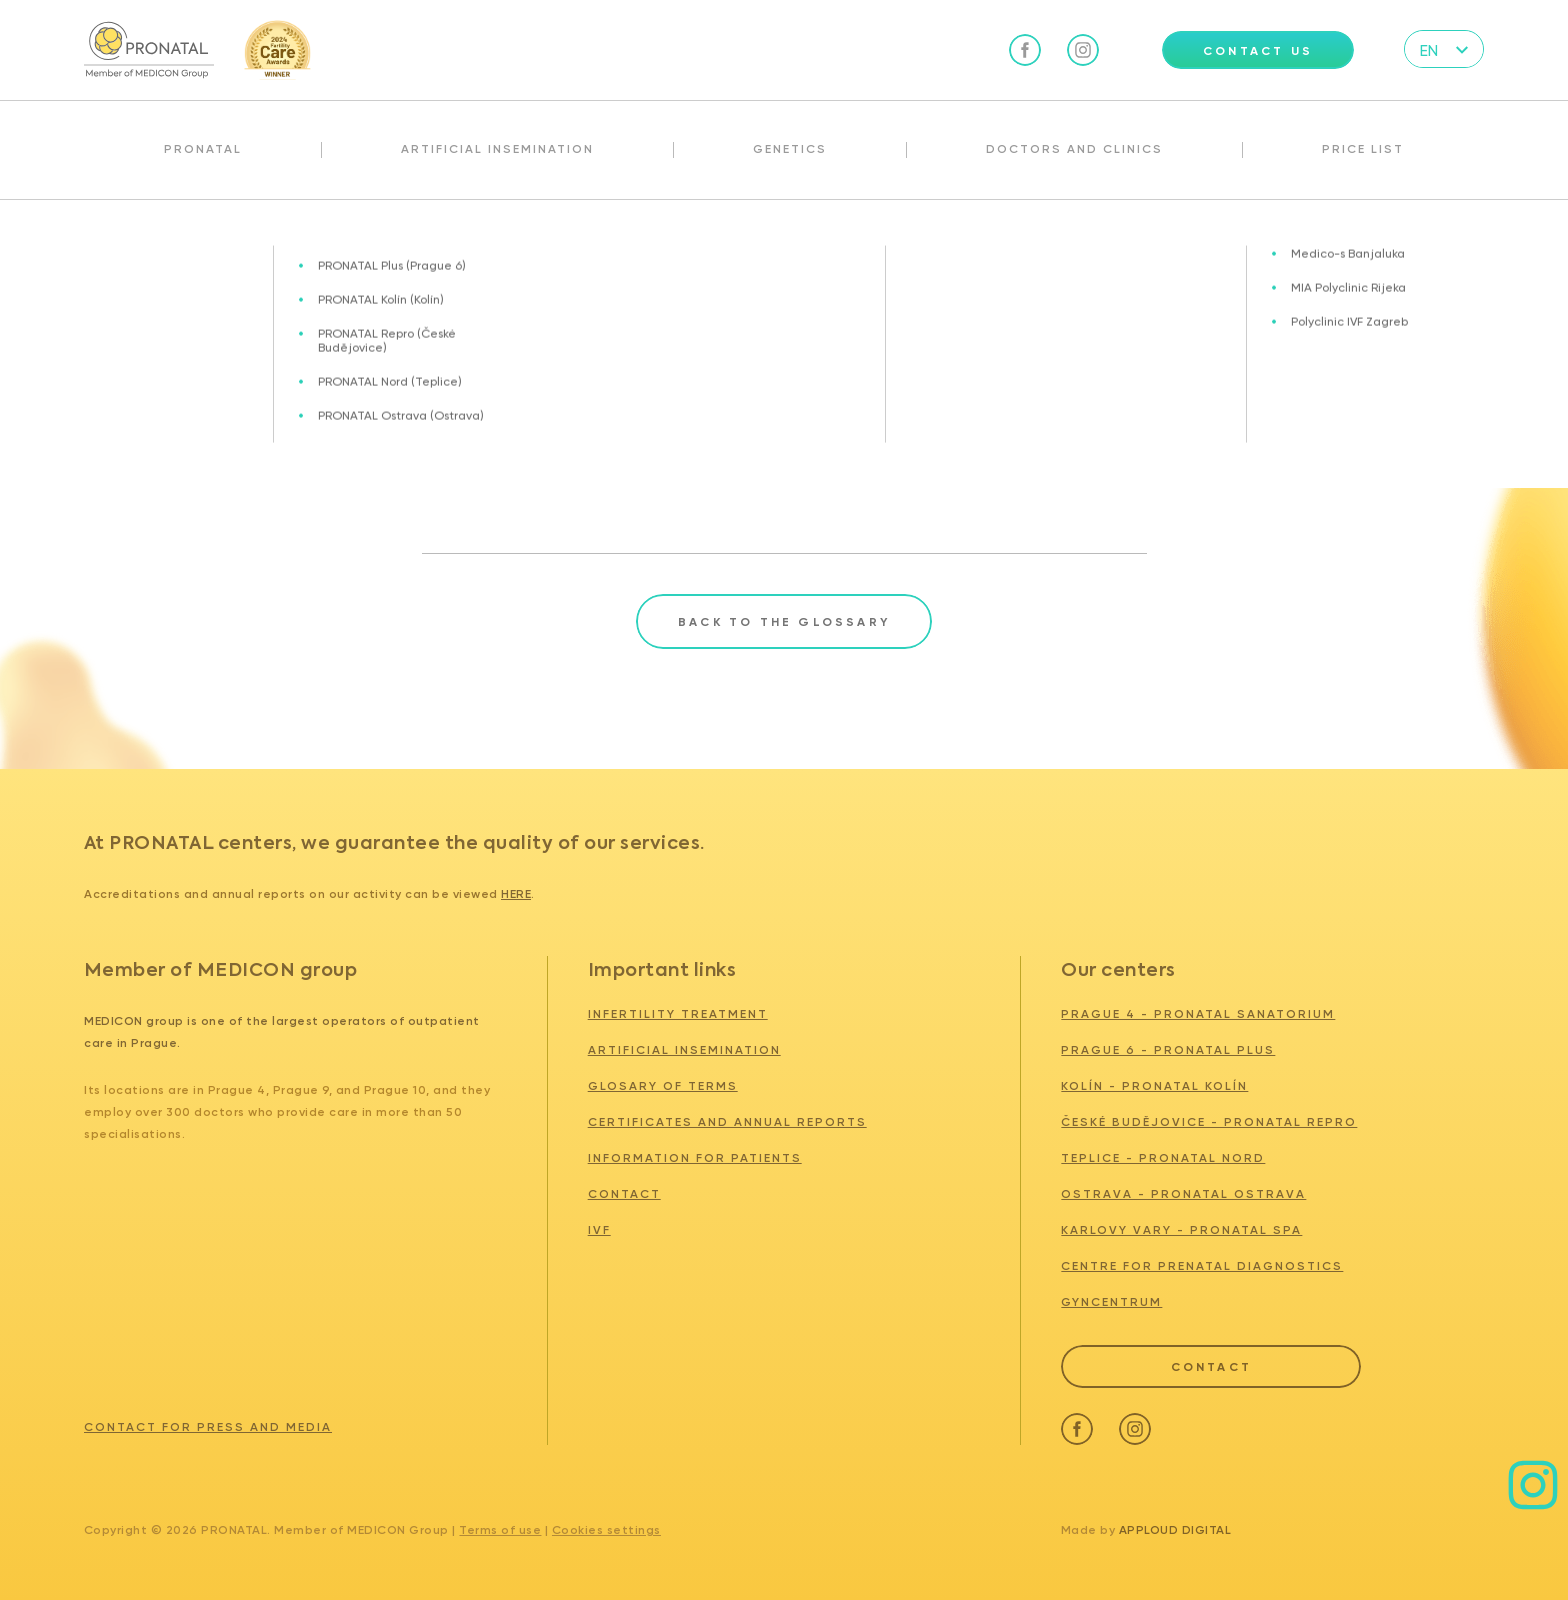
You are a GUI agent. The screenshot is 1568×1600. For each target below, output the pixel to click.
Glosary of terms (178, 243)
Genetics (790, 149)
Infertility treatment (678, 1014)
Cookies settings (606, 1530)
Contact (624, 1194)
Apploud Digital (1175, 1530)
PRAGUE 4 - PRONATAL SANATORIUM (1198, 1014)
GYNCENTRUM (1111, 1302)
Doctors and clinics (1074, 149)
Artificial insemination (497, 149)
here (516, 894)
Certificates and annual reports (727, 1122)
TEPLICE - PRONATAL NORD (1163, 1158)
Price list (1363, 149)
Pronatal (203, 149)
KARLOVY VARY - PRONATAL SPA (1181, 1230)
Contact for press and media (208, 1427)
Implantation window (317, 243)
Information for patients (695, 1158)
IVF (599, 1230)
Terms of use (500, 1530)
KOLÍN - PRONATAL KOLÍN (1154, 1086)
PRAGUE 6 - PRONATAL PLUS (1168, 1050)
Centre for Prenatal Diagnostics (1202, 1266)
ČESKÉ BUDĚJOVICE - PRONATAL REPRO (1209, 1122)
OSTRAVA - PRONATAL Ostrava (1183, 1194)
